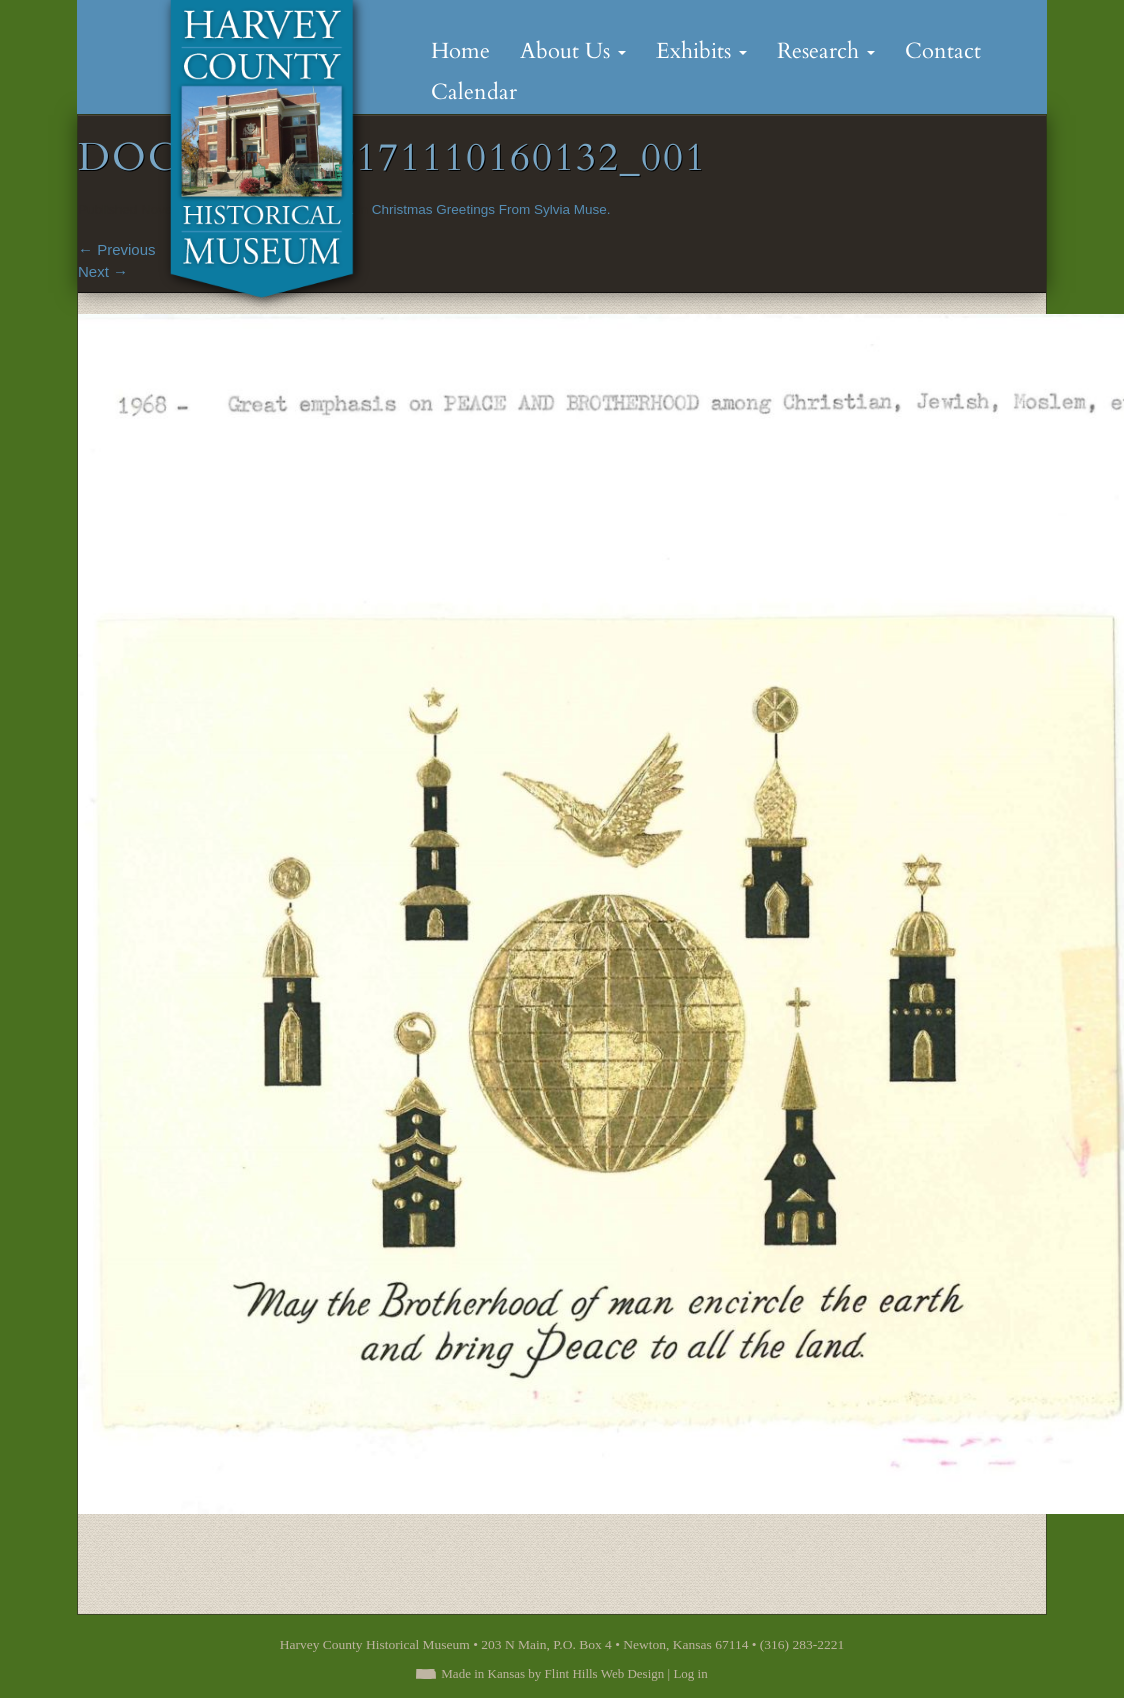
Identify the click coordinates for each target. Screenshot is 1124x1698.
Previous (117, 249)
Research (826, 51)
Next (103, 271)
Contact (943, 51)
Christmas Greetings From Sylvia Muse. (491, 209)
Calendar (474, 92)
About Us (573, 51)
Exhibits (701, 51)
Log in (690, 1673)
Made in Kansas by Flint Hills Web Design (552, 1673)
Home (460, 51)
